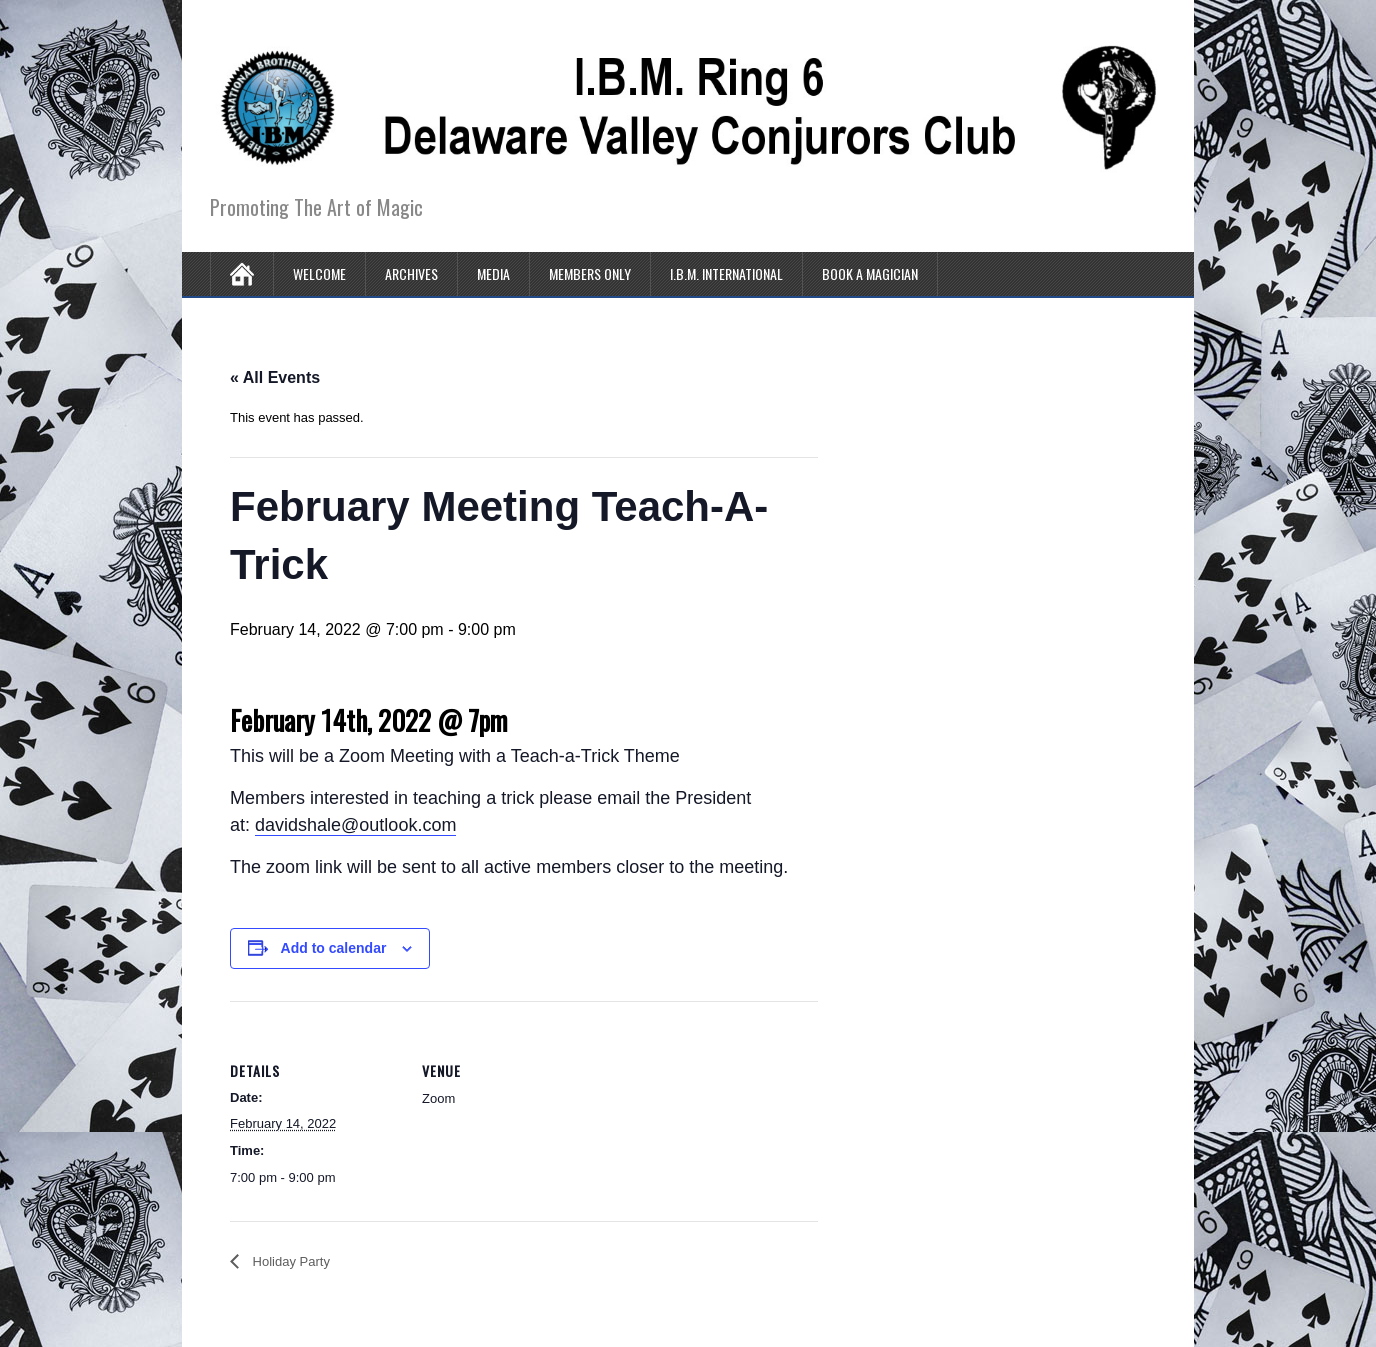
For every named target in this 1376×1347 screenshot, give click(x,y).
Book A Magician (870, 273)
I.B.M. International (726, 273)
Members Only (590, 273)
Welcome (319, 273)
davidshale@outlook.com (355, 825)
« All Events (275, 377)
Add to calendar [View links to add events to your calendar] (334, 948)
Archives (411, 273)
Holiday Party (289, 1261)
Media (493, 273)
